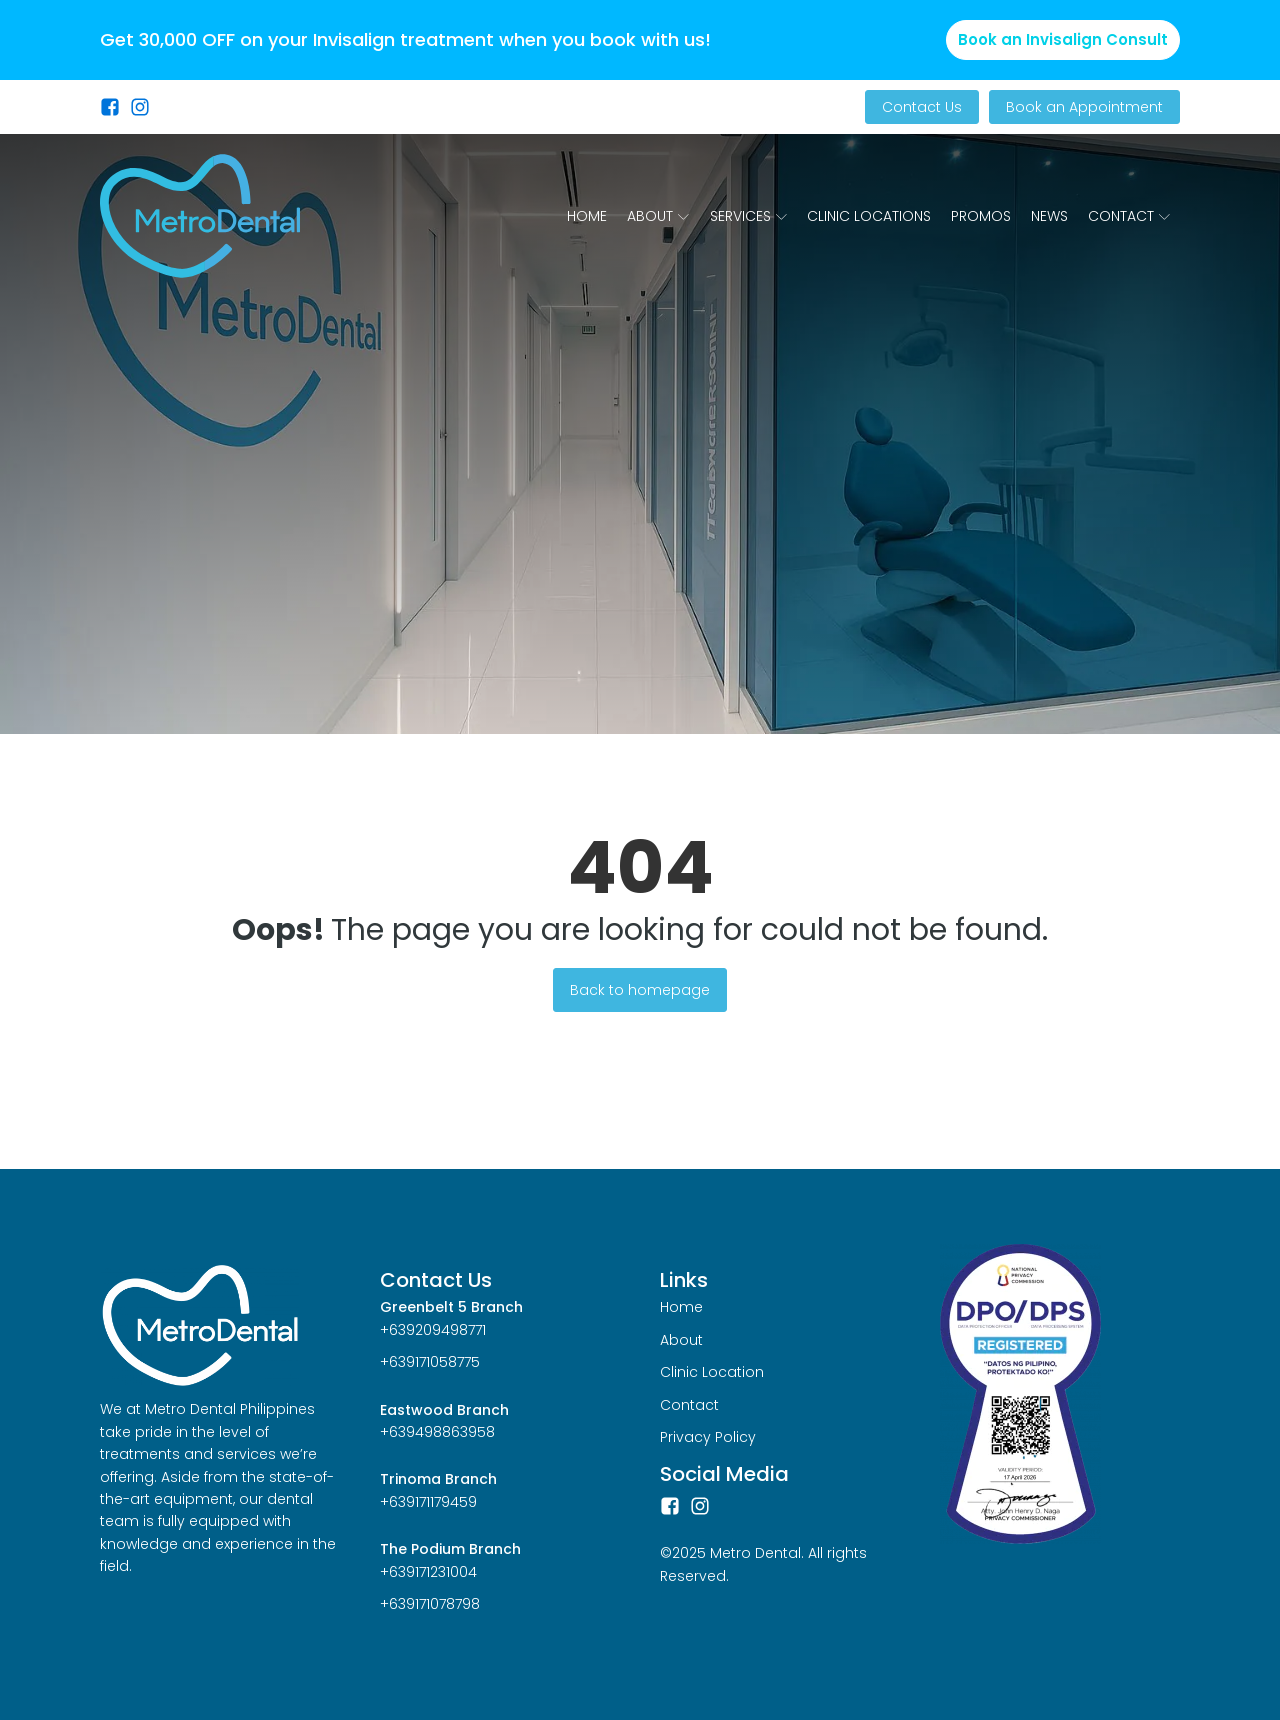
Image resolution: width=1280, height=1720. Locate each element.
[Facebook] (670, 1506)
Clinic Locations (869, 216)
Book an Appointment (1084, 107)
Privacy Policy (708, 1437)
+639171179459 (428, 1502)
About (658, 216)
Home (587, 216)
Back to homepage (640, 990)
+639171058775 (430, 1362)
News (1049, 216)
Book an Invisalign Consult (1063, 39)
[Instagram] (700, 1506)
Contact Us (922, 107)
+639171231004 (428, 1572)
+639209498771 (433, 1330)
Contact (1129, 216)
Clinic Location (712, 1372)
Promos (981, 216)
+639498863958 (437, 1432)
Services (748, 216)
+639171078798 (430, 1604)
